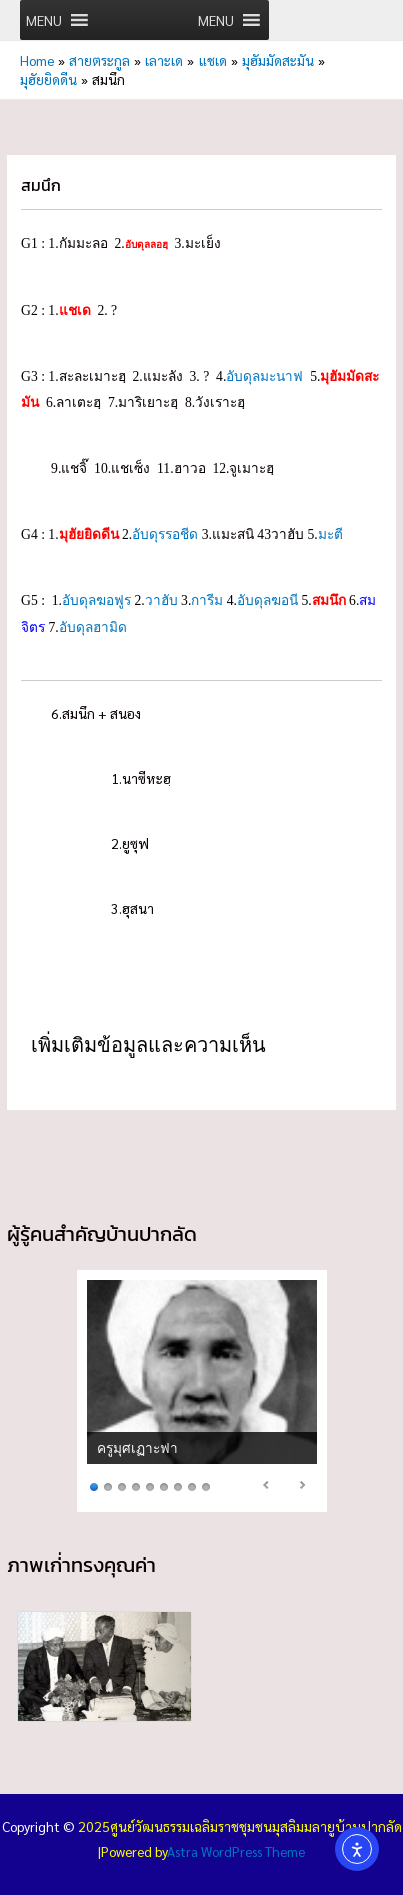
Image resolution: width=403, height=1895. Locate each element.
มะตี (330, 534)
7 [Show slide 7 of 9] (178, 1485)
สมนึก (329, 600)
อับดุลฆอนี (267, 600)
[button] (44, 20)
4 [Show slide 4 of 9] (136, 1485)
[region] (202, 1390)
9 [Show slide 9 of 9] (206, 1485)
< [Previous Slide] (267, 1485)
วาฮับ (161, 600)
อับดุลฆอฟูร (96, 600)
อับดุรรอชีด (165, 534)
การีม (207, 600)
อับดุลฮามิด (93, 627)
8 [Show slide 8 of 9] (192, 1485)
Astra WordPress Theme (236, 1851)
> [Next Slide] (302, 1485)
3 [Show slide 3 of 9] (122, 1485)
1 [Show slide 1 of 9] (94, 1485)
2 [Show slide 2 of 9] (108, 1485)
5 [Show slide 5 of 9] (150, 1485)
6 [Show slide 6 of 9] (164, 1485)
